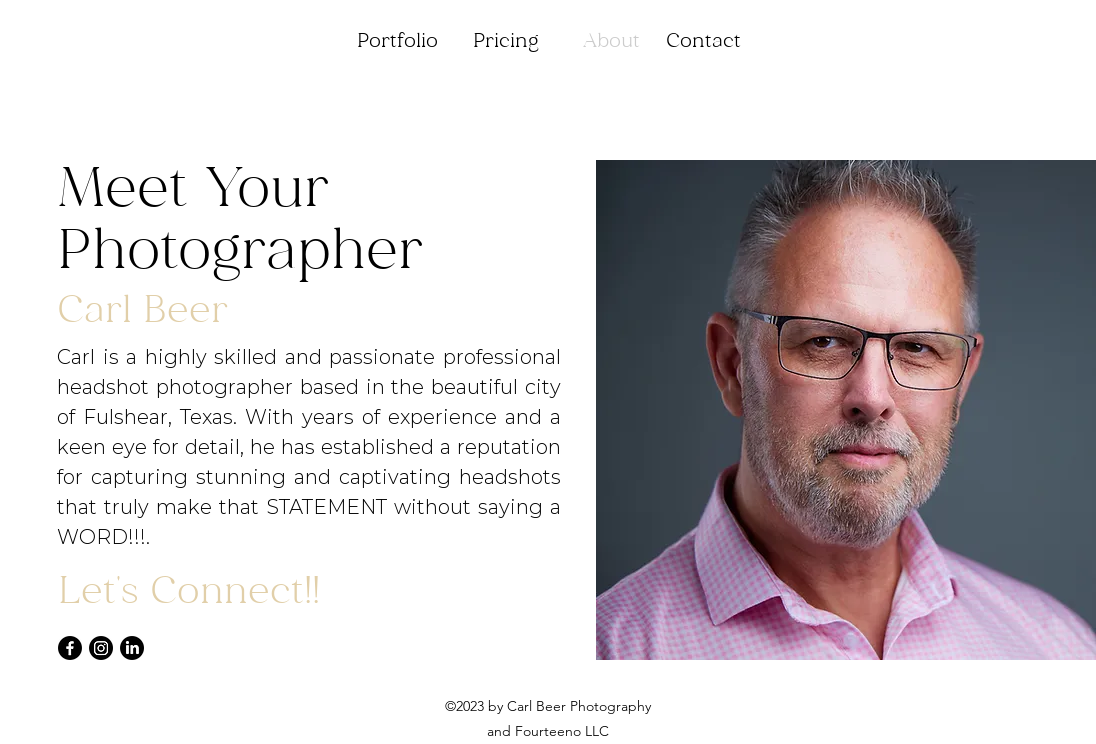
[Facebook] (70, 648)
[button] (397, 42)
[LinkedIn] (132, 648)
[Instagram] (101, 648)
